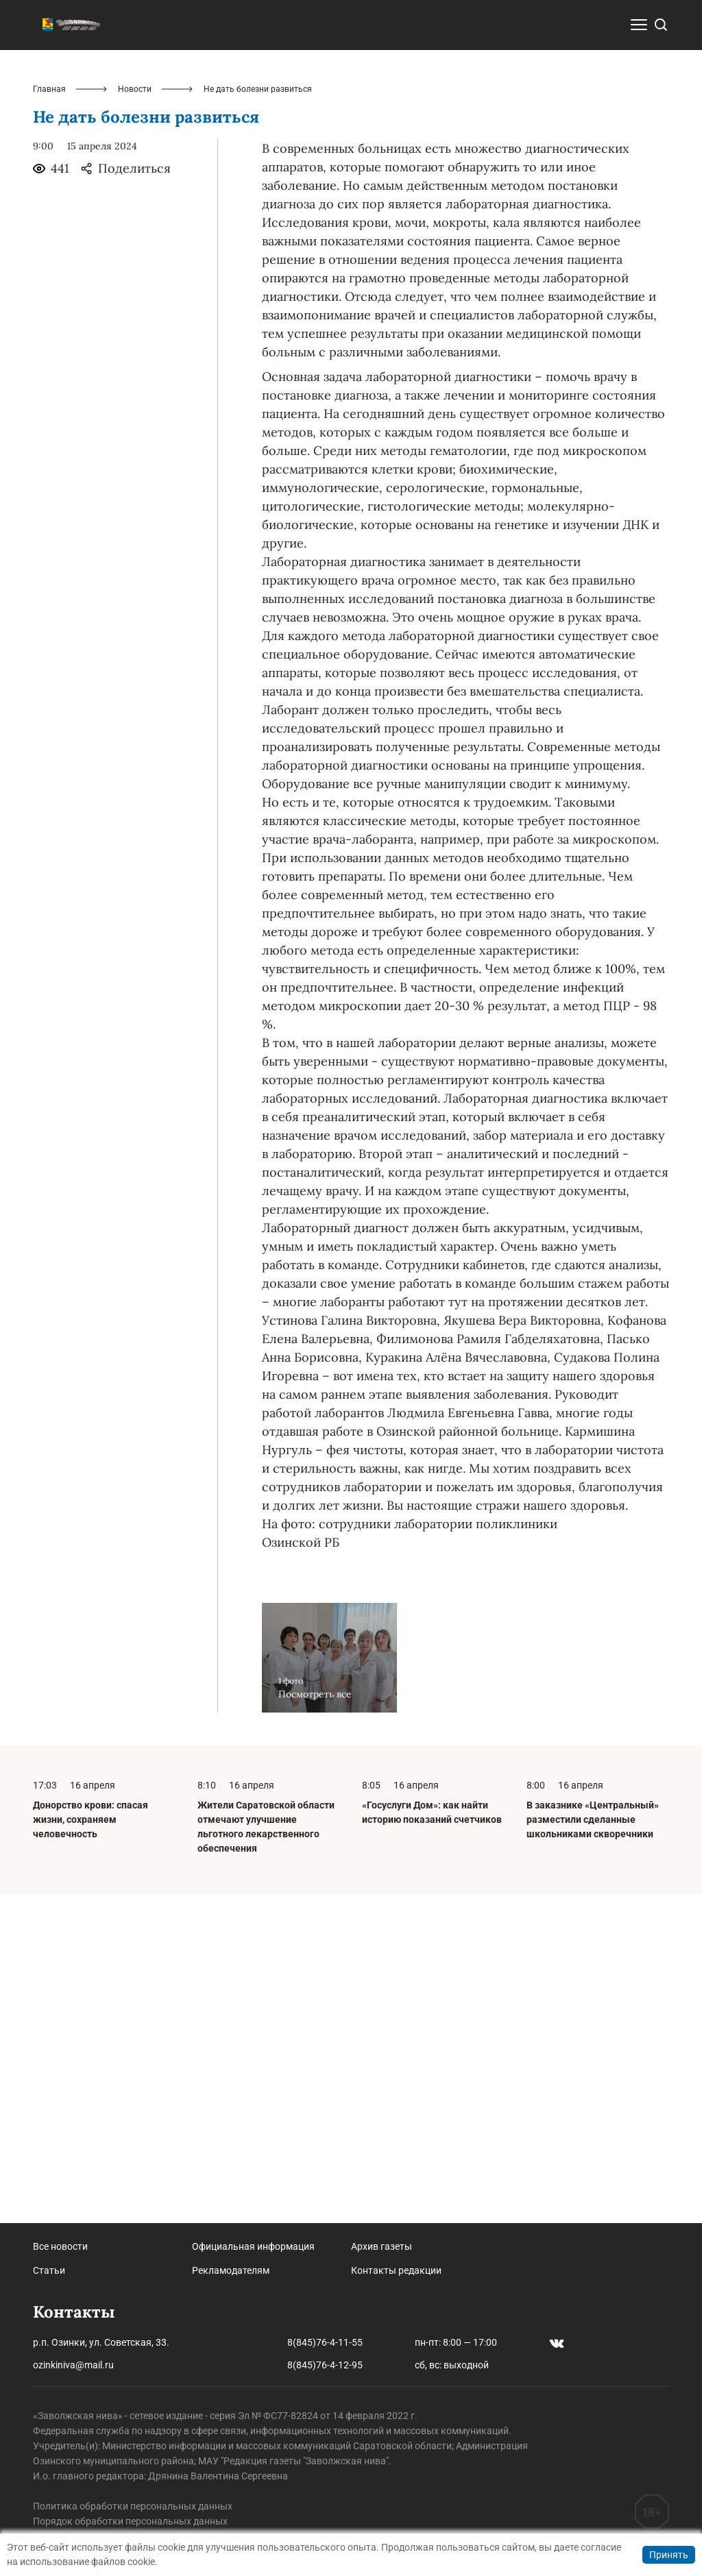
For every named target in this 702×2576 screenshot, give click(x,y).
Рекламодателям (230, 2270)
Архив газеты (381, 2246)
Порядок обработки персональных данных (130, 2521)
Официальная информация (253, 2246)
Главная (49, 418)
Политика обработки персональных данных (132, 2506)
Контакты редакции (396, 2270)
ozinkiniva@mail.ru (73, 2364)
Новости (135, 418)
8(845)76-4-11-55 (325, 2342)
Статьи (49, 2270)
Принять (668, 2554)
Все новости (60, 2246)
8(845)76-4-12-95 (325, 2364)
